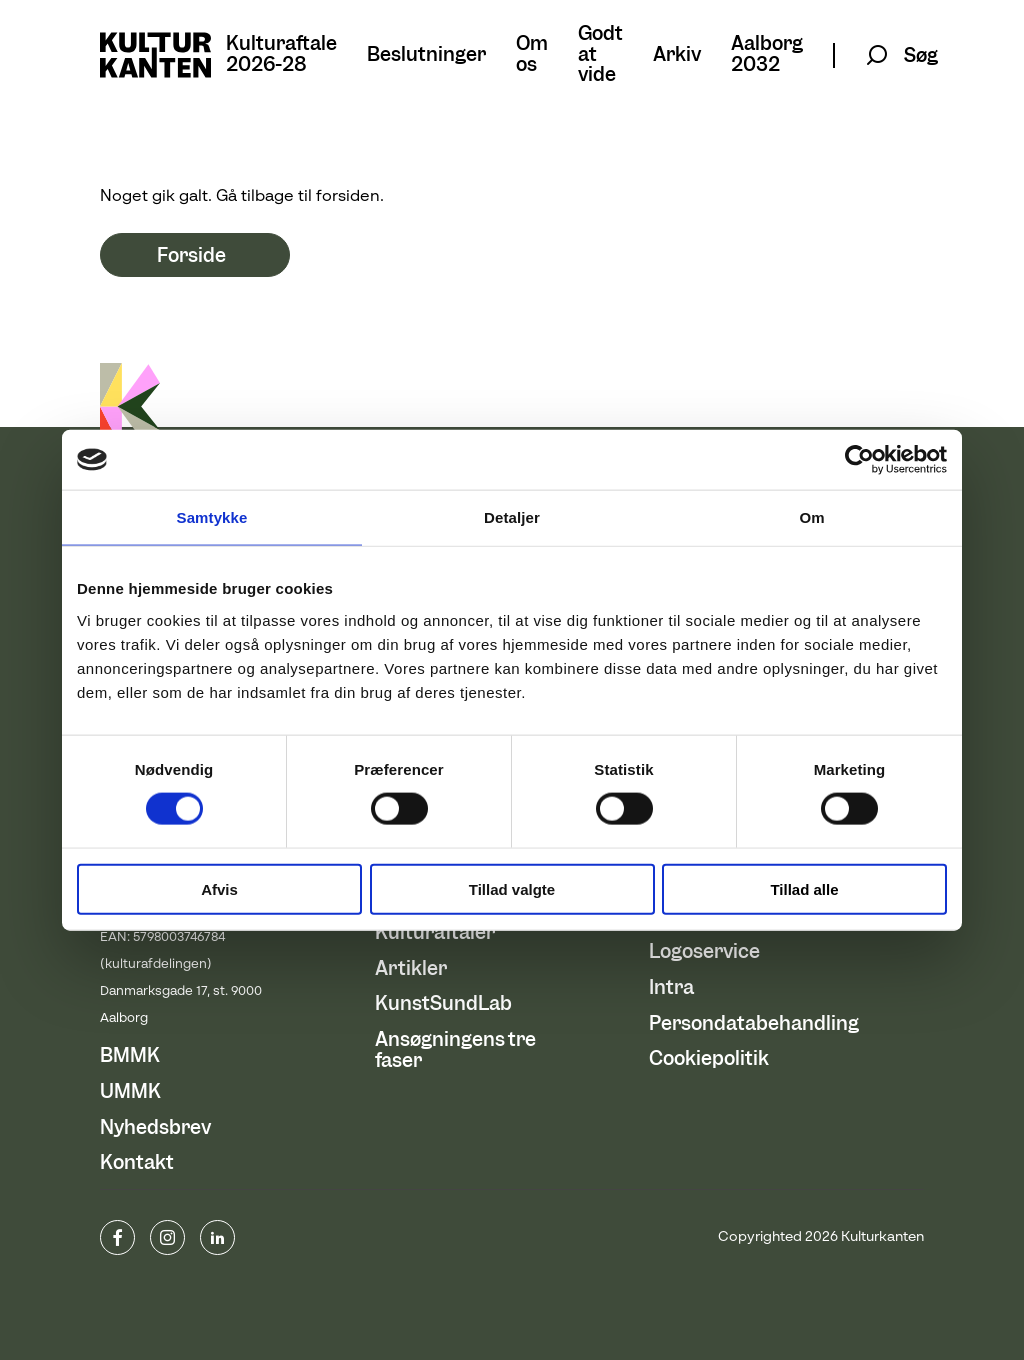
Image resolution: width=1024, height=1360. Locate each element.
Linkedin (217, 1237)
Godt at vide (600, 55)
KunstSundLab (443, 1003)
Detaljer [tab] (512, 517)
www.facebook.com (117, 1237)
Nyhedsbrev (155, 1127)
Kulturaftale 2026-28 (281, 54)
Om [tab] (811, 517)
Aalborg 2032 (767, 54)
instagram (167, 1237)
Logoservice (704, 951)
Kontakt (137, 1162)
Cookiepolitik (709, 1058)
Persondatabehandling (754, 1023)
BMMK (130, 1055)
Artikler (411, 968)
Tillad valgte (512, 888)
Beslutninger (426, 55)
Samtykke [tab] (212, 517)
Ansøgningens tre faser (455, 1050)
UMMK (130, 1091)
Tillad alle (804, 888)
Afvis (219, 888)
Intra (671, 987)
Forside (191, 255)
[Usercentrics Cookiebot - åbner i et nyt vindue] (859, 460)
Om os (532, 54)
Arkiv (677, 55)
